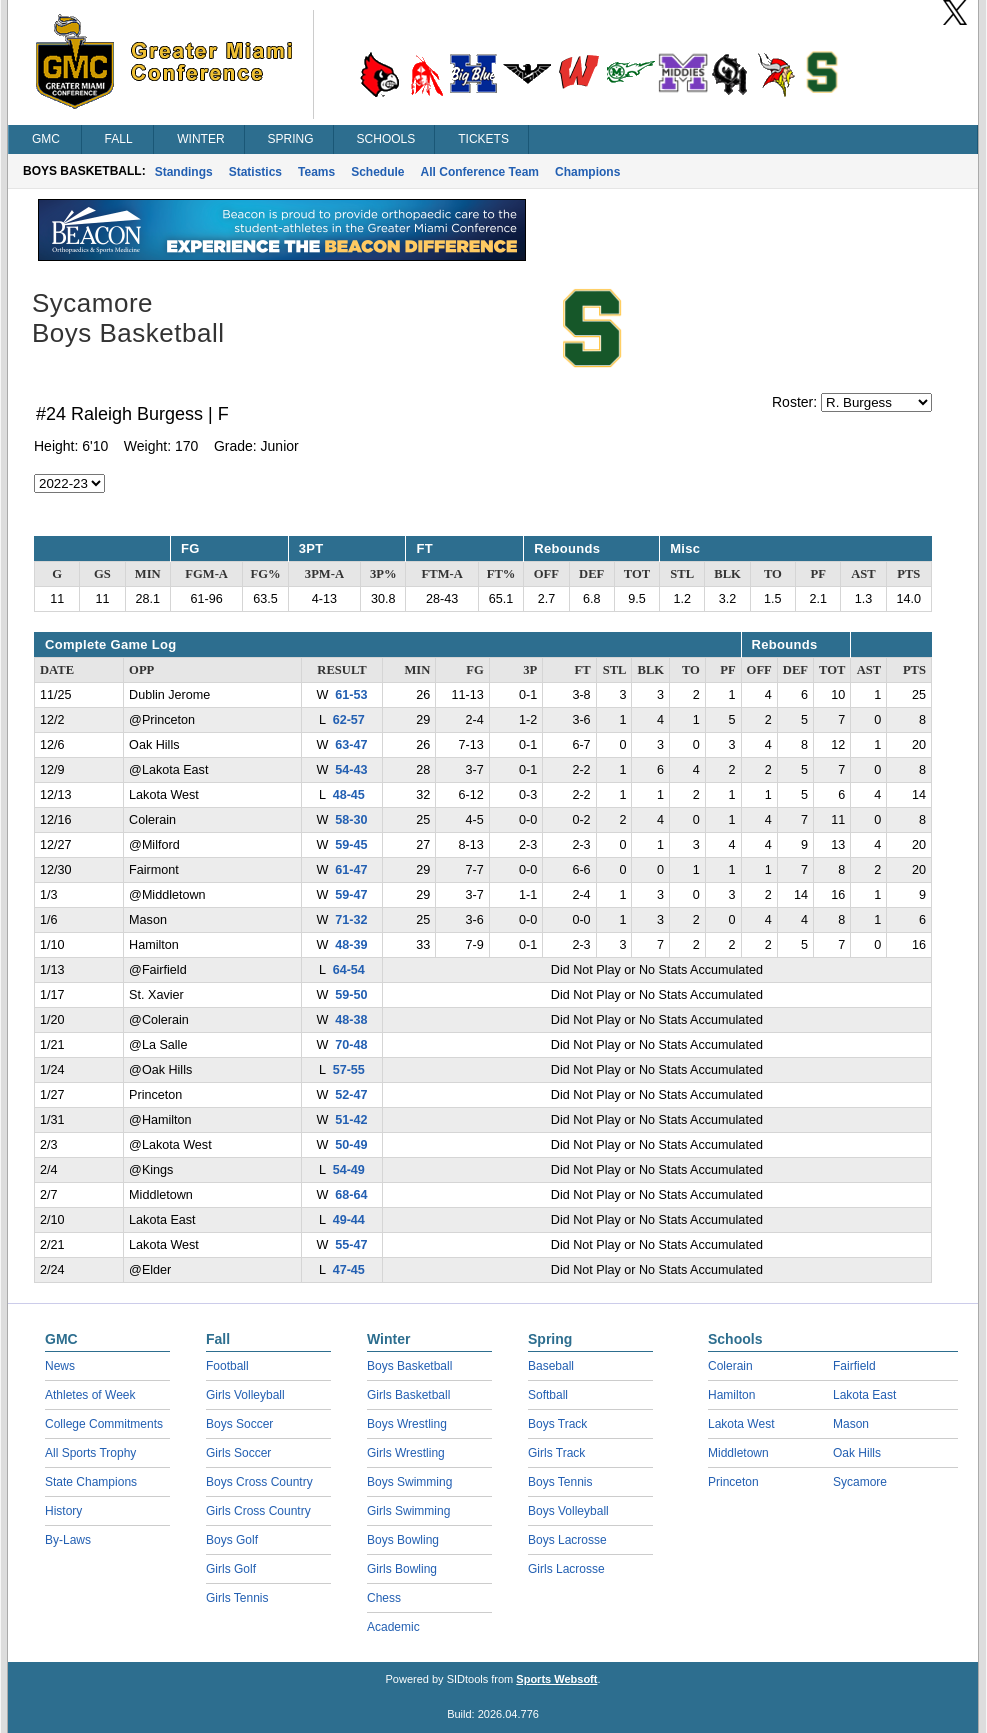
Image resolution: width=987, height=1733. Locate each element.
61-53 (351, 695)
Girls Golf (231, 1569)
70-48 (351, 1045)
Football (227, 1366)
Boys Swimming (409, 1482)
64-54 (349, 970)
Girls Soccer (238, 1453)
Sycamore (860, 1482)
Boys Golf (232, 1540)
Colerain (730, 1366)
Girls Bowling (402, 1569)
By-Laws (68, 1540)
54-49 (349, 1170)
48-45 (349, 795)
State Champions (91, 1482)
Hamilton (731, 1395)
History (63, 1511)
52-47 (351, 1095)
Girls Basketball (408, 1395)
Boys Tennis (560, 1482)
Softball (548, 1395)
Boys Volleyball (568, 1511)
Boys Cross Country (259, 1482)
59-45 (351, 845)
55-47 (351, 1245)
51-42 (351, 1120)
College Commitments (104, 1424)
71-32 (351, 920)
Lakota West (741, 1424)
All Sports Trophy (90, 1453)
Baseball (551, 1366)
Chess (384, 1598)
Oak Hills (857, 1453)
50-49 (351, 1145)
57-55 (349, 1070)
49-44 (349, 1220)
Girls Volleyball (245, 1395)
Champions (587, 172)
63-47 (351, 745)
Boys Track (557, 1424)
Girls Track (556, 1453)
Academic (393, 1627)
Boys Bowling (403, 1540)
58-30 (351, 820)
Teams (316, 172)
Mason (851, 1424)
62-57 (349, 720)
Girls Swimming (408, 1511)
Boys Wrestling (407, 1424)
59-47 (351, 895)
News (60, 1366)
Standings (184, 172)
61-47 (351, 870)
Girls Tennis (237, 1598)
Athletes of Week (90, 1395)
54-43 (351, 770)
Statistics (255, 172)
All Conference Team (480, 172)
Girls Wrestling (406, 1453)
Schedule (377, 172)
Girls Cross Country (258, 1511)
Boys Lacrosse (567, 1540)
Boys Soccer (239, 1424)
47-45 (349, 1270)
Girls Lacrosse (566, 1569)
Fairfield (854, 1366)
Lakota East (864, 1395)
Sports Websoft (556, 1679)
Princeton (733, 1482)
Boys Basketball (409, 1366)
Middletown (738, 1453)
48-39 (351, 945)
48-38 (351, 1020)
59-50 (351, 995)
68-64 (351, 1195)
